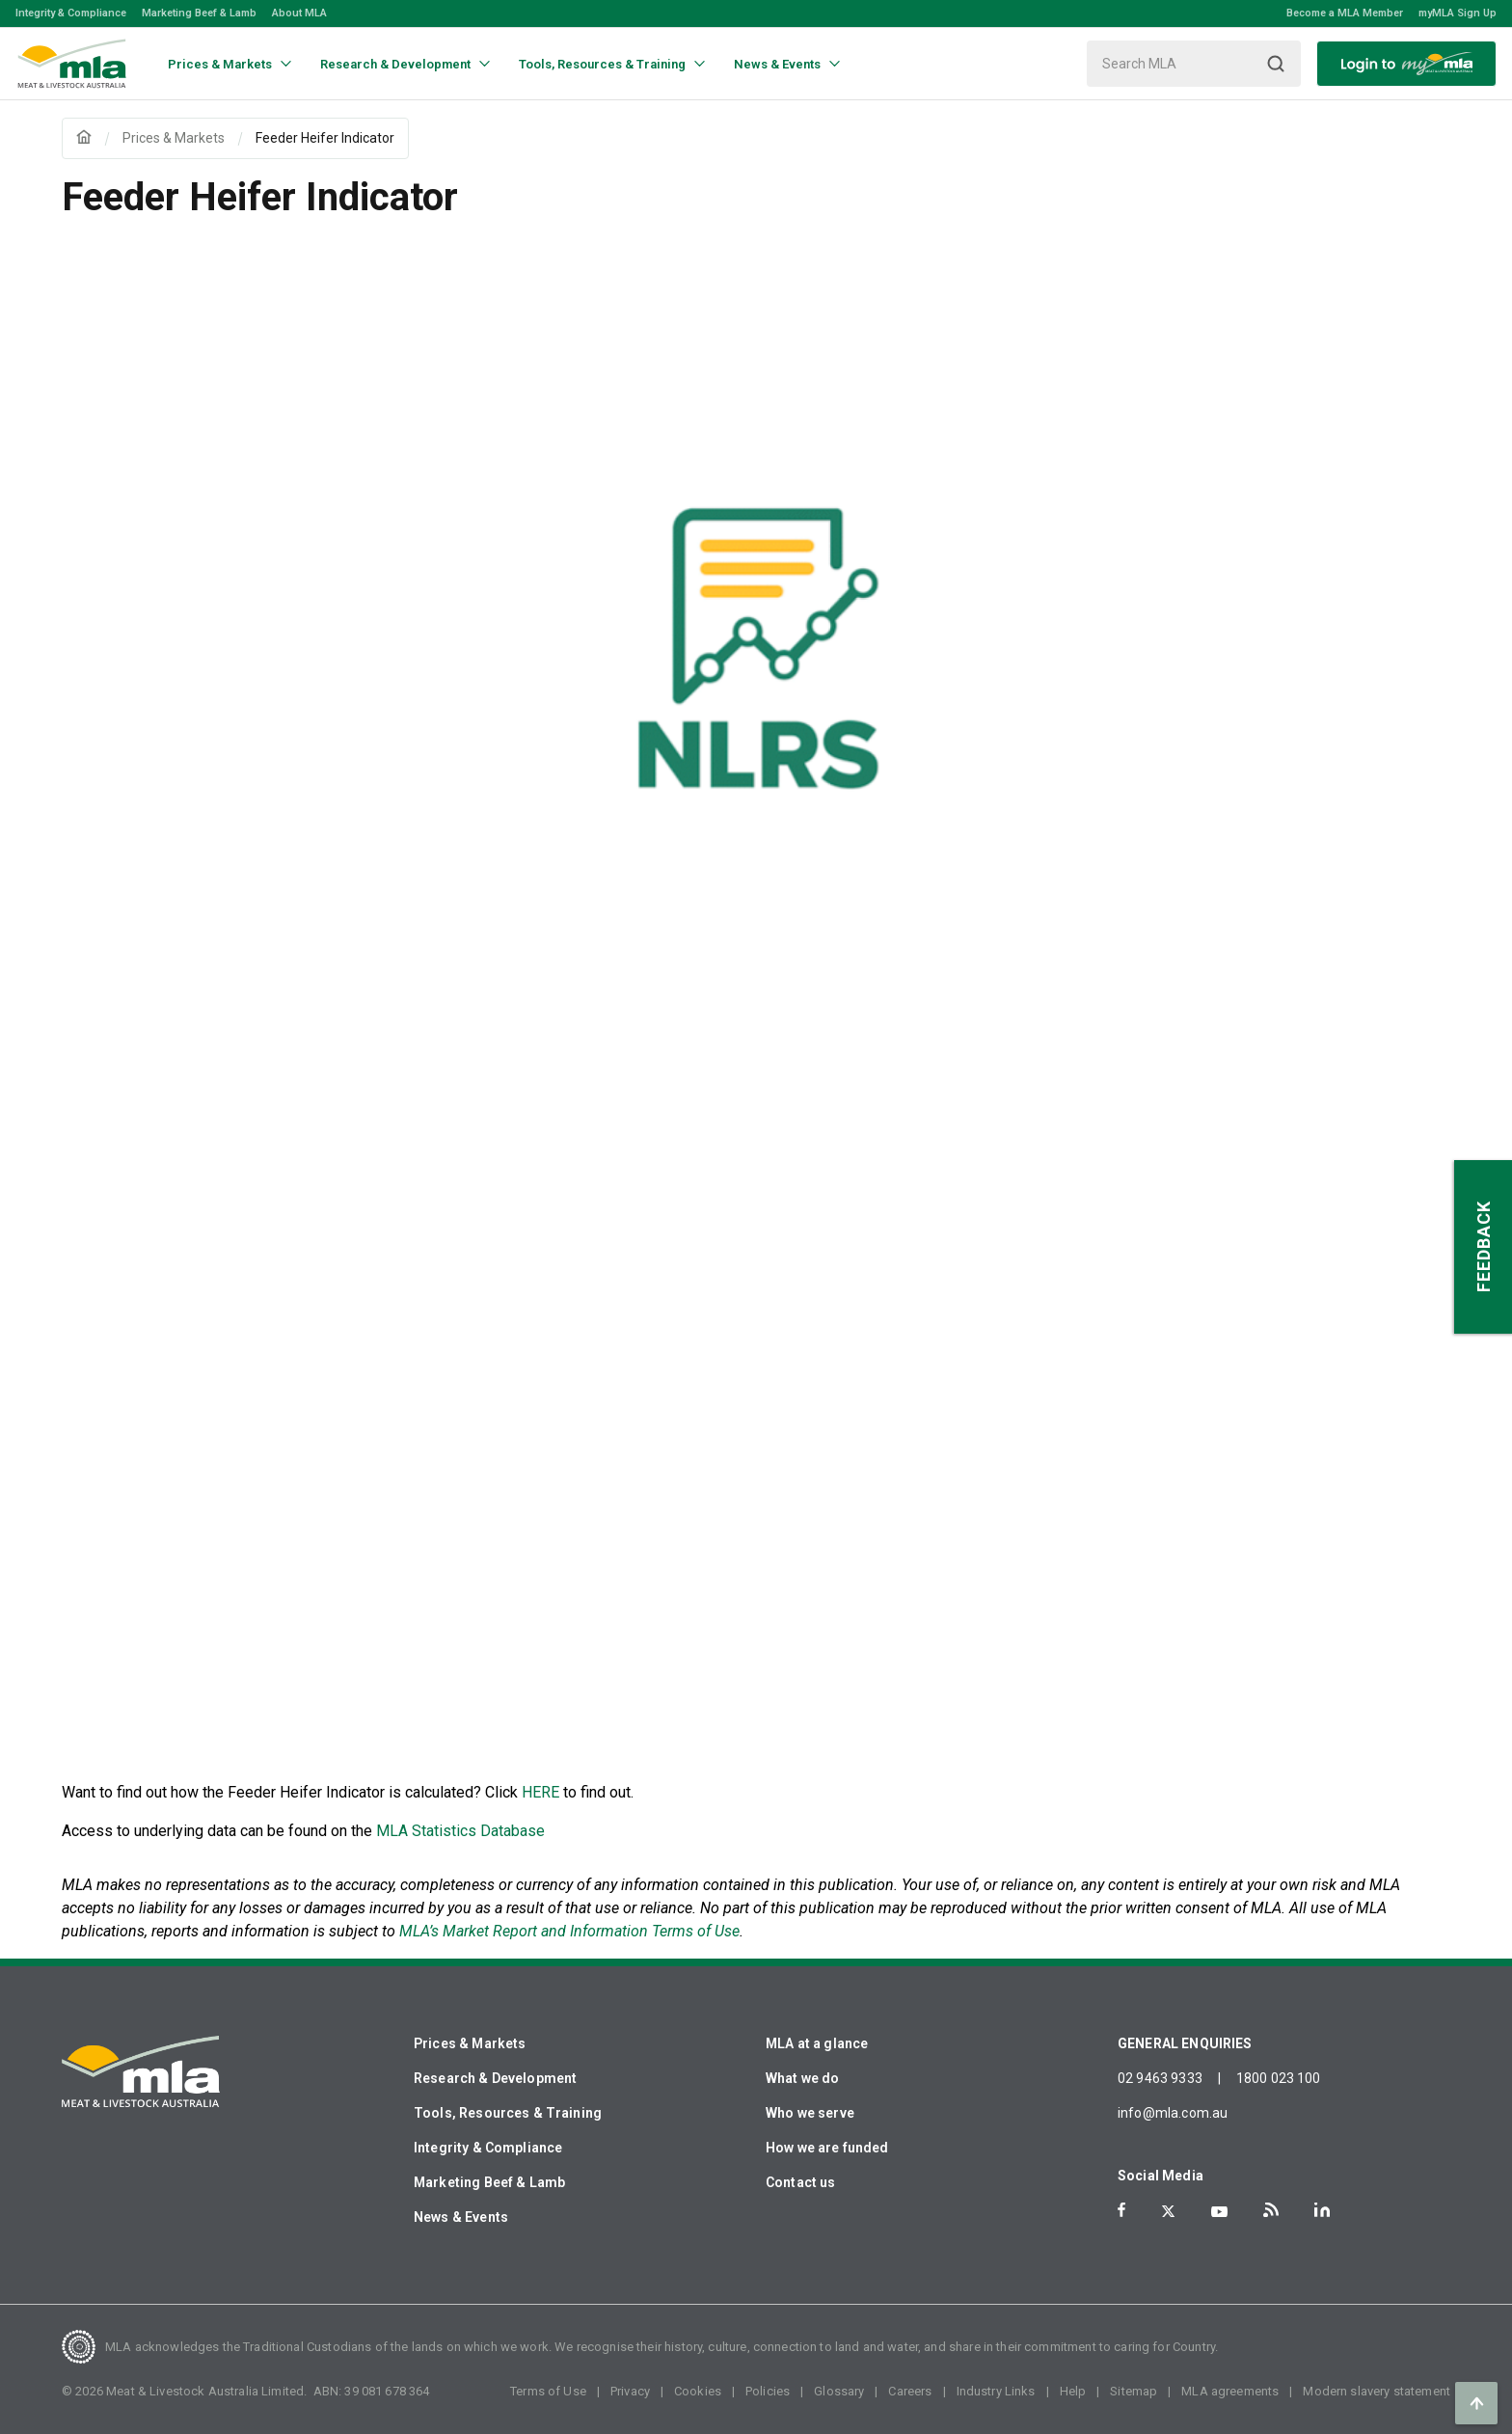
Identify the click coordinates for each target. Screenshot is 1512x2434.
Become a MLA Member (1344, 13)
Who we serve (810, 2113)
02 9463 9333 (1160, 2078)
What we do (803, 2078)
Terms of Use (548, 2391)
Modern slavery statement (1376, 2391)
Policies (767, 2391)
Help (1073, 2391)
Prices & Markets (470, 2043)
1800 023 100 (1278, 2078)
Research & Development (495, 2078)
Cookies (697, 2391)
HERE (540, 1792)
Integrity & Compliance (70, 13)
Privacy (630, 2391)
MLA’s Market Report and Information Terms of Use (569, 1931)
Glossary (839, 2391)
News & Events (461, 2217)
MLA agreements (1230, 2391)
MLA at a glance (817, 2043)
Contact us (801, 2182)
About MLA (299, 13)
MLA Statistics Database (460, 1831)
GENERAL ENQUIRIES (1185, 2043)
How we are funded (827, 2147)
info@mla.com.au (1173, 2113)
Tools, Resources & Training (508, 2113)
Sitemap (1133, 2391)
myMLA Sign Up (1457, 13)
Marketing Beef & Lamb (199, 13)
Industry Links (996, 2391)
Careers (910, 2391)
